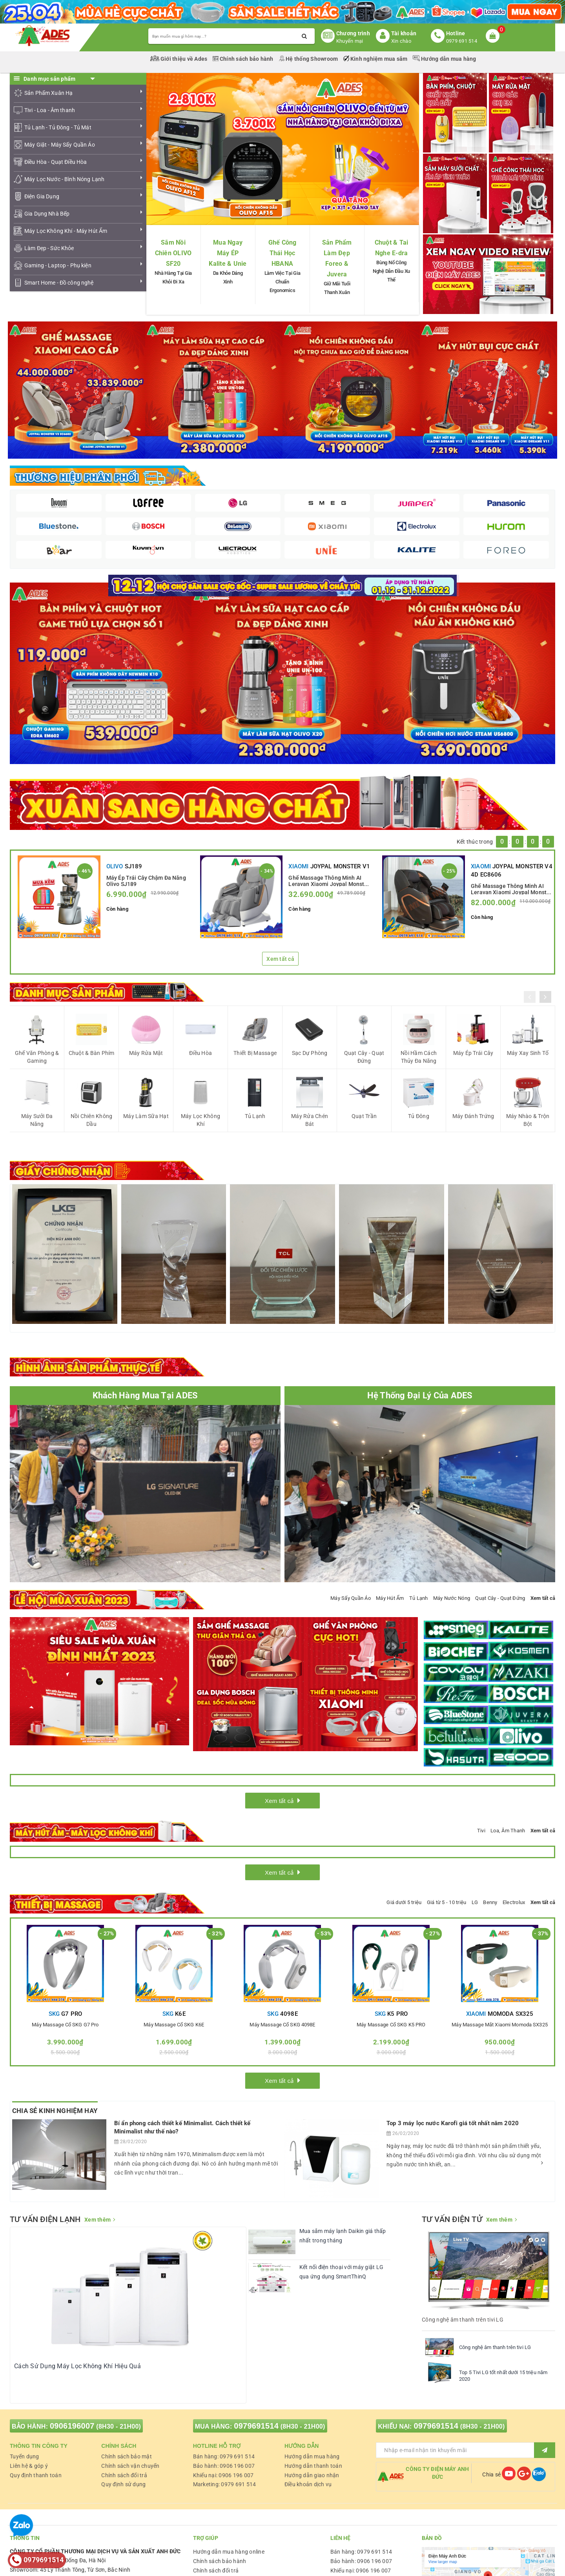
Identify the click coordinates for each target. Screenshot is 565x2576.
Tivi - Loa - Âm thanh (49, 110)
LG (475, 1902)
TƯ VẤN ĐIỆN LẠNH (45, 2219)
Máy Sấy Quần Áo (350, 1598)
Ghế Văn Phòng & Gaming (37, 1057)
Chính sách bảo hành (244, 59)
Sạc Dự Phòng (310, 1053)
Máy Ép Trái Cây (473, 1053)
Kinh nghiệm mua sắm (376, 59)
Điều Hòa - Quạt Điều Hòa (55, 162)
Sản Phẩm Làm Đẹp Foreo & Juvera (337, 258)
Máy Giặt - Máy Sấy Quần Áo (59, 145)
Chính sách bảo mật (126, 2456)
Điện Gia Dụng (41, 196)
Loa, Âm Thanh (507, 1831)
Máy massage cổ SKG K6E (174, 2025)
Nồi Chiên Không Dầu (92, 1120)
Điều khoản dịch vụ (308, 2484)
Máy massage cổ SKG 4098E (282, 2025)
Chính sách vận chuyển (130, 2466)
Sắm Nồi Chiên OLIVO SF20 (173, 253)
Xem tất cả (280, 959)
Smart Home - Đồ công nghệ (59, 283)
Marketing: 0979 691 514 (224, 2484)
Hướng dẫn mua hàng (444, 59)
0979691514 (256, 2426)
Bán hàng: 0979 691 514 (224, 2456)
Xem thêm (97, 2220)
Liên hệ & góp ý (29, 2466)
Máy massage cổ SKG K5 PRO (391, 2025)
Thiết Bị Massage (255, 1053)
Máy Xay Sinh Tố (528, 1053)
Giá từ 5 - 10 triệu (447, 1902)
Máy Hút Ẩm (390, 1598)
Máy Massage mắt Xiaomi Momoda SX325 (500, 2025)
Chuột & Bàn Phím (92, 1053)
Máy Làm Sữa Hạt (146, 1116)
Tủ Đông (418, 1116)
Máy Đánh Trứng (473, 1116)
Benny (490, 1902)
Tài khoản (403, 33)
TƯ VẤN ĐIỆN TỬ (452, 2219)
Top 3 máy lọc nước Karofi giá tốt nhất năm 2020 (452, 2123)
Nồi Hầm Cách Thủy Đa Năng (419, 1057)
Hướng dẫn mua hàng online (228, 2552)
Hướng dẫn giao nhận (311, 2475)
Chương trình (353, 33)
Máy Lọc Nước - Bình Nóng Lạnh (64, 179)
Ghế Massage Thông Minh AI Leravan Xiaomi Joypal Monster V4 (511, 889)
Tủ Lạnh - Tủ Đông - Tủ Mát (57, 127)
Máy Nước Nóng (451, 1598)
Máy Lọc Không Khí (200, 1120)
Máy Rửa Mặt (146, 1053)
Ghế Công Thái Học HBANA (282, 253)
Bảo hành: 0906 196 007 (224, 2466)
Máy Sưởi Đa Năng (37, 1120)
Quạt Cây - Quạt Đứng (364, 1057)
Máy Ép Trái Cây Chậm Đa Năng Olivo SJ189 (146, 880)
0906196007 (72, 2426)
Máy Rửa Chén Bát (309, 1120)
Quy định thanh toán (36, 2475)
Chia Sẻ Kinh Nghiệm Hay (55, 2111)
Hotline (455, 33)
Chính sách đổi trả (124, 2475)
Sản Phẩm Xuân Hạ (48, 93)
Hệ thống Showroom (309, 59)
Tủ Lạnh (255, 1116)
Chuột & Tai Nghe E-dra (391, 248)
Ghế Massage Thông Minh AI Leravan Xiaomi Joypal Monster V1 (328, 880)
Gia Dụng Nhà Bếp (46, 214)
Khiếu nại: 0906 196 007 (223, 2475)
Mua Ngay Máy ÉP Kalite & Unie (227, 253)
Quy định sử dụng (123, 2484)
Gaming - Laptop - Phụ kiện (57, 265)
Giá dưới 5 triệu (403, 1902)
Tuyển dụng (24, 2456)
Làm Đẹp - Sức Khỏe (49, 248)
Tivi (481, 1831)
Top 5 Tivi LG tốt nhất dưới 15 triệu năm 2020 (503, 2375)
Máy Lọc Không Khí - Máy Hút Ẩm (65, 231)
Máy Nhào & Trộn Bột (528, 1120)
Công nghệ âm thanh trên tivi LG (495, 2347)
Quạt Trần (364, 1116)
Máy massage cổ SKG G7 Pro (65, 2025)
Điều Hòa (200, 1053)
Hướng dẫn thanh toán (313, 2466)
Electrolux (514, 1902)
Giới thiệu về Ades (179, 59)
